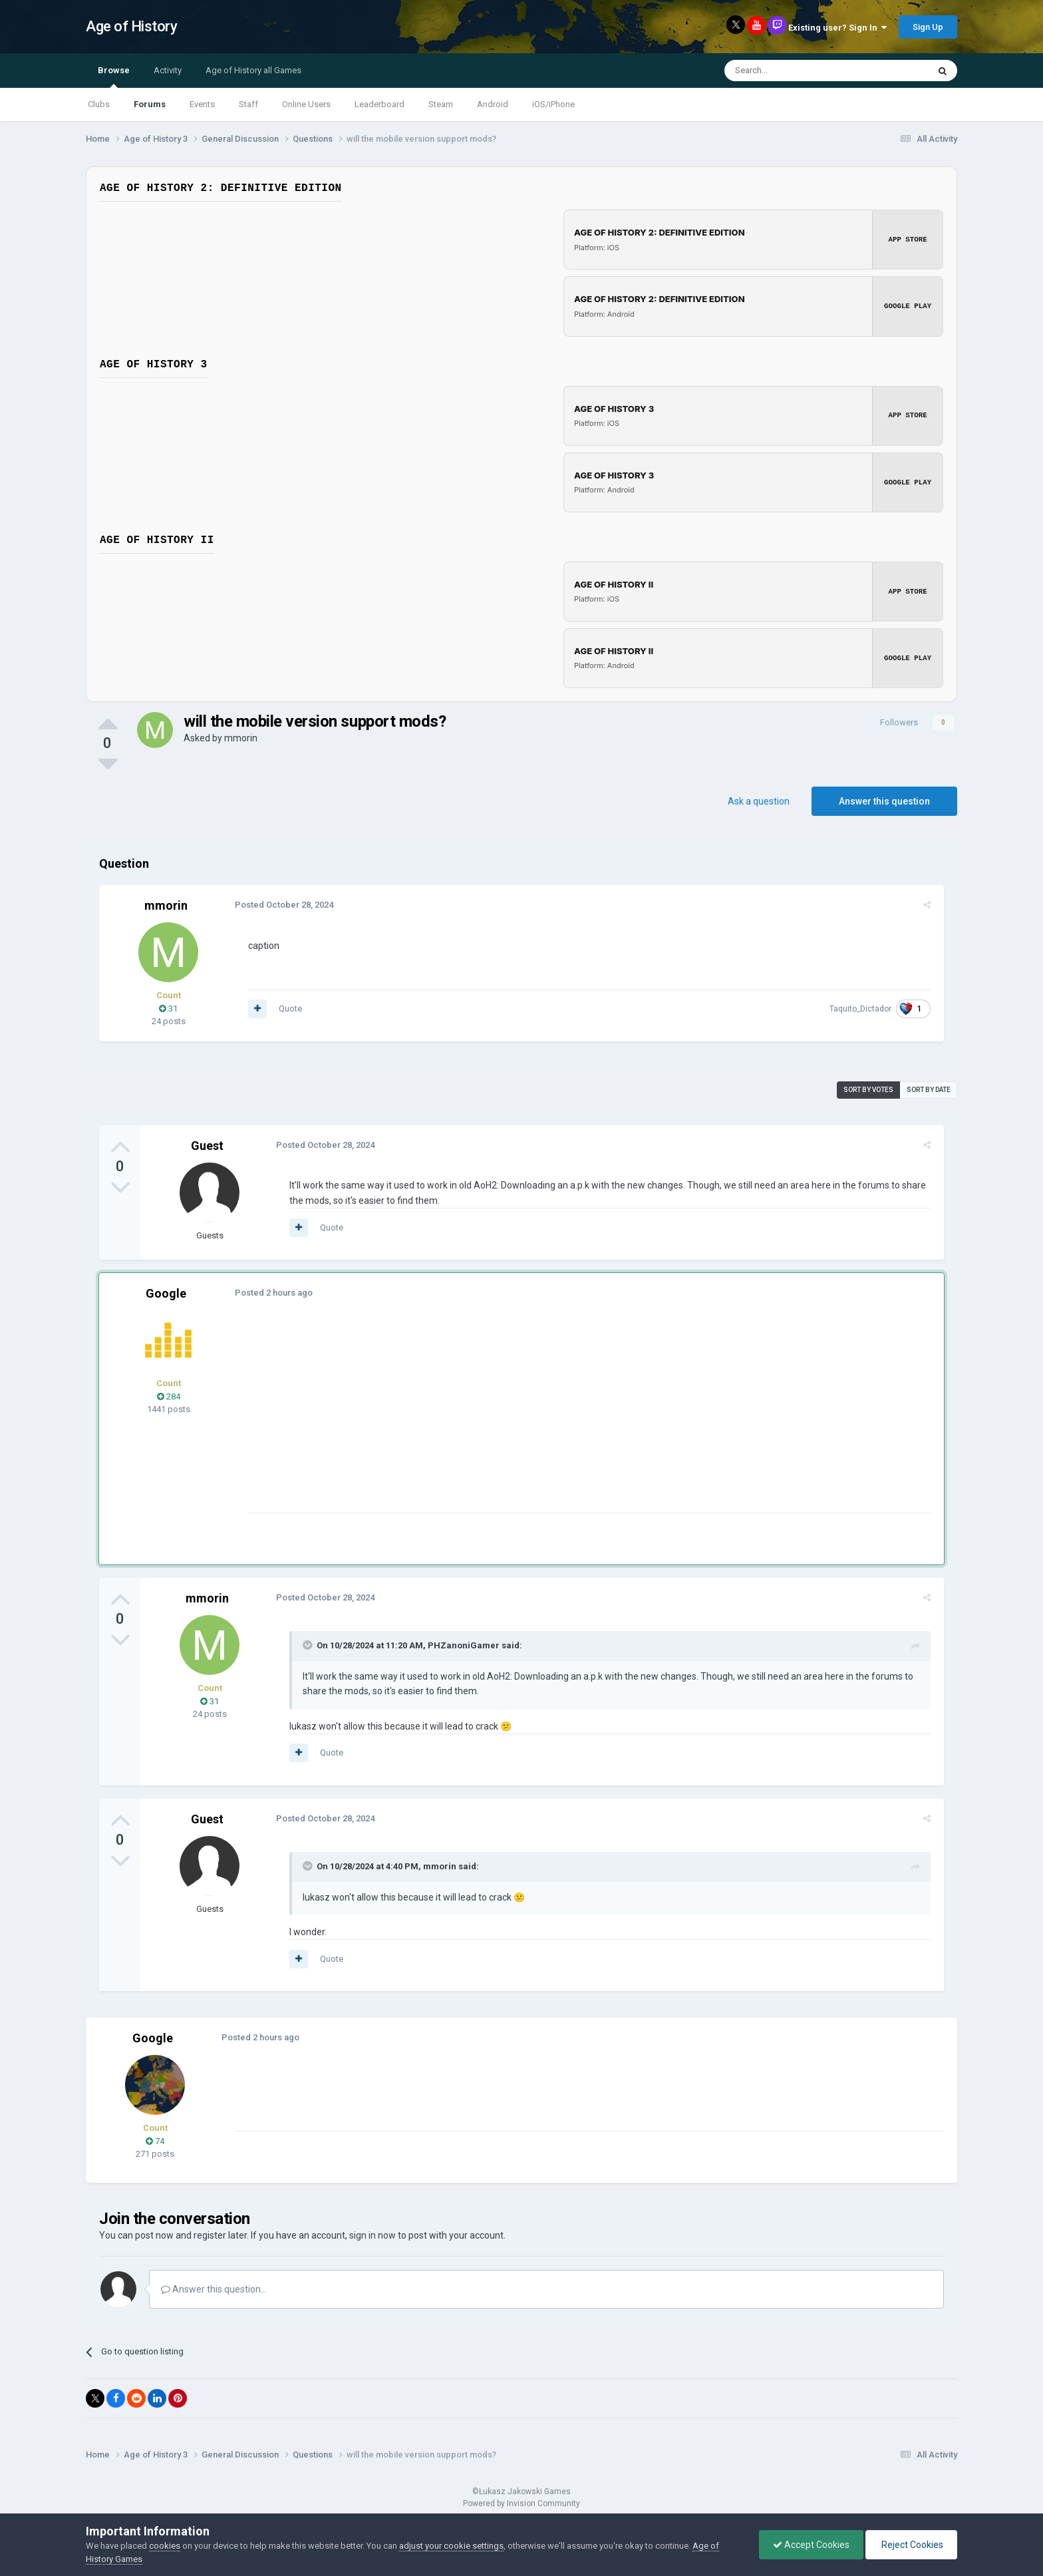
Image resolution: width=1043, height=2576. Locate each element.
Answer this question (884, 800)
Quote (287, 1008)
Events (202, 104)
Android (492, 104)
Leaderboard (379, 104)
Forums (150, 104)
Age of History (131, 26)
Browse (114, 76)
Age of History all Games (253, 70)
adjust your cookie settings (451, 2546)
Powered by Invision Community (521, 2503)
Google (166, 1293)
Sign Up (928, 27)
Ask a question (759, 800)
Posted (281, 904)
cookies (164, 2546)
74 (155, 2140)
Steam (440, 104)
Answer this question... (214, 2288)
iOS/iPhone (553, 104)
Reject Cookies (911, 2544)
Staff (248, 104)
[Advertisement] (487, 1419)
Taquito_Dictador (863, 1008)
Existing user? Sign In (837, 28)
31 (168, 1008)
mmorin (240, 737)
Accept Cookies (811, 2544)
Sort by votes (868, 1089)
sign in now (372, 2234)
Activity (168, 70)
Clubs (99, 104)
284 (168, 1396)
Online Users (306, 104)
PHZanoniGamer (461, 1645)
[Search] (794, 70)
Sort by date (929, 1089)
